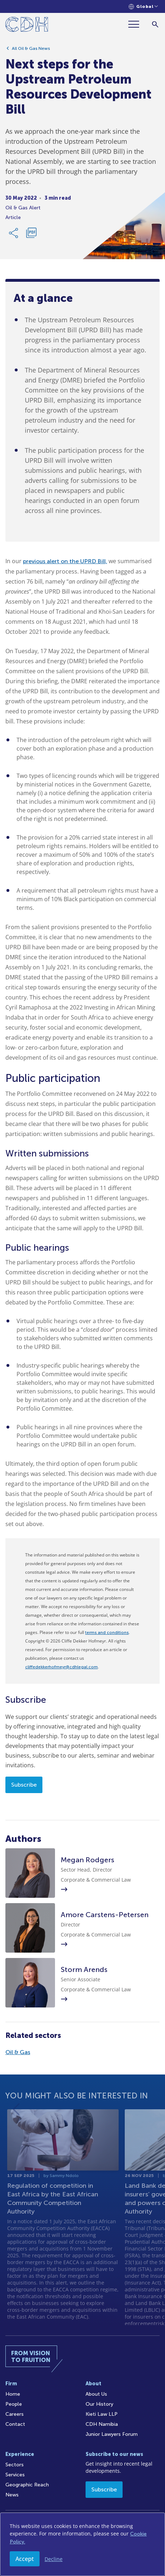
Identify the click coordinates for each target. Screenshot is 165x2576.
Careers (14, 2414)
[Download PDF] (31, 235)
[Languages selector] (143, 6)
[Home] (26, 25)
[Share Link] (14, 235)
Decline (54, 2559)
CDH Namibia (102, 2424)
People (13, 2404)
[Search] (155, 24)
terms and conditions (107, 1632)
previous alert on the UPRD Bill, (65, 561)
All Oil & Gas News (31, 50)
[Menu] (136, 24)
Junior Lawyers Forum (112, 2434)
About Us (96, 2394)
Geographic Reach (27, 2485)
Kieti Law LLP (102, 2414)
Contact (15, 2424)
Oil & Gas (17, 2052)
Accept (24, 2559)
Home (12, 2394)
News (12, 2495)
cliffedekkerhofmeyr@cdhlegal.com (61, 1666)
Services (15, 2475)
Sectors (14, 2465)
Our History (99, 2404)
